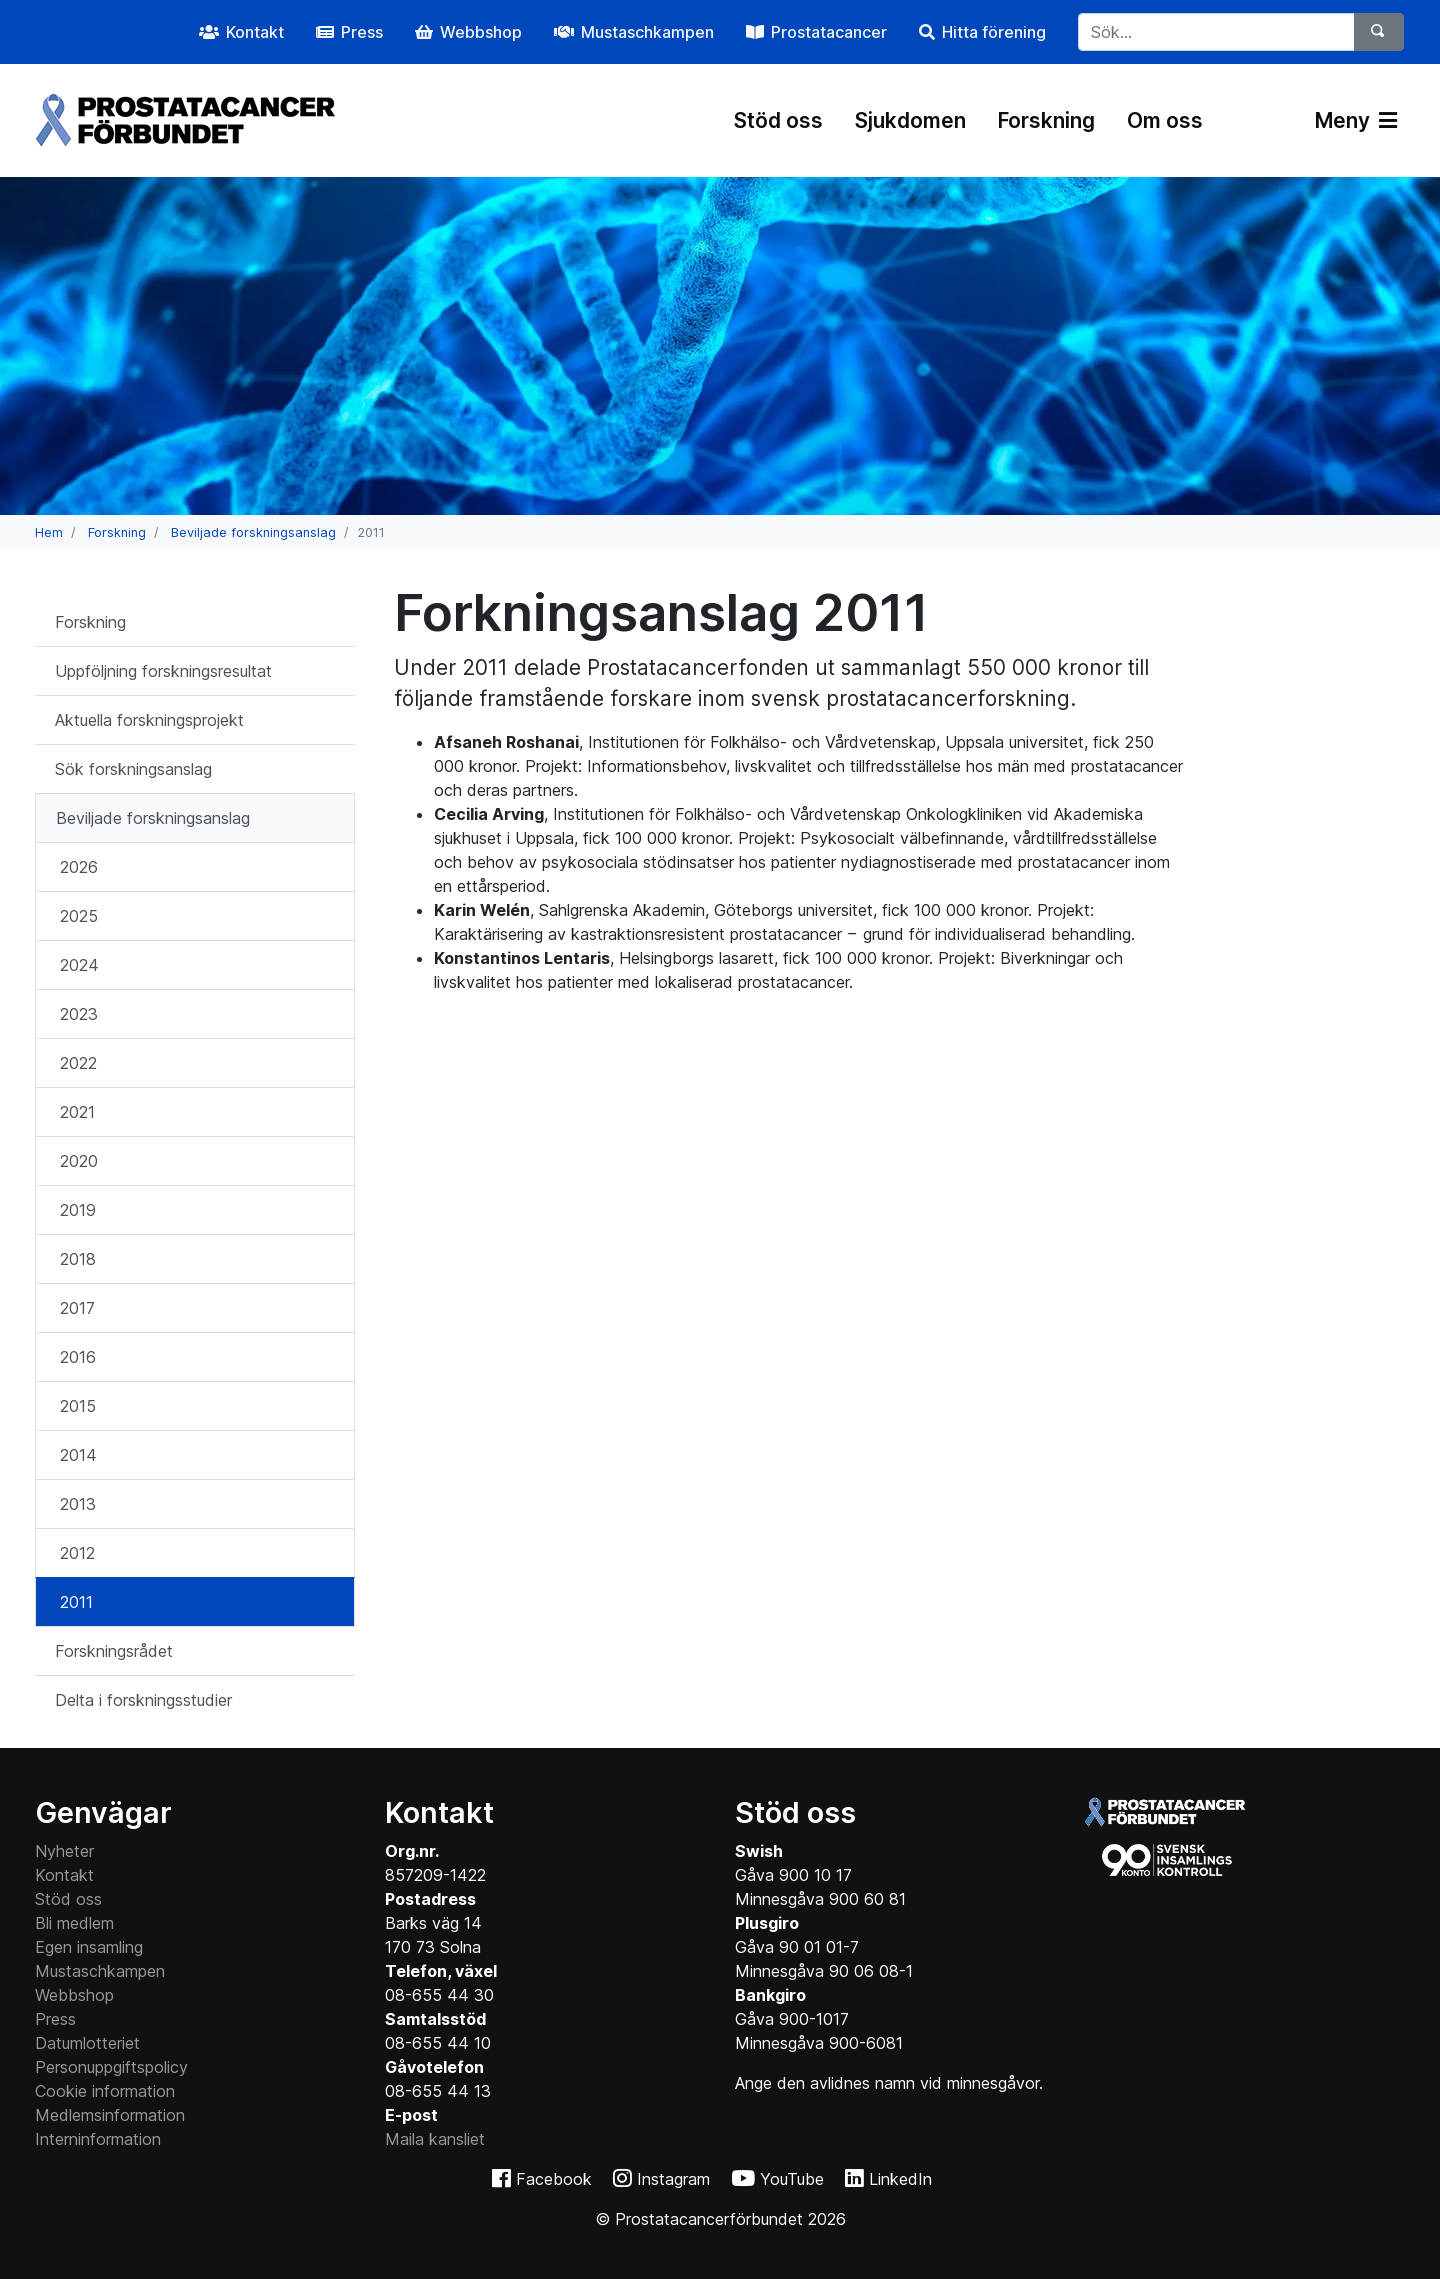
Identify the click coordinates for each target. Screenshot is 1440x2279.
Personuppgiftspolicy (111, 2067)
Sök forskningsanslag (133, 769)
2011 (76, 1602)
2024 (79, 965)
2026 (79, 867)
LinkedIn (900, 2179)
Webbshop (74, 1995)
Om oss (1165, 120)
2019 (78, 1210)
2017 (77, 1308)
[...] (1216, 32)
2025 (79, 916)
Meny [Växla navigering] (1356, 120)
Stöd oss (778, 120)
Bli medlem (74, 1923)
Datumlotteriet (87, 2043)
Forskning (1046, 120)
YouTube (792, 2179)
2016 (78, 1357)
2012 (77, 1553)
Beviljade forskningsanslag (253, 532)
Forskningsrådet (114, 1651)
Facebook (554, 2179)
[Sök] (1379, 32)
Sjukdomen (910, 120)
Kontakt (64, 1875)
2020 (79, 1161)
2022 (78, 1063)
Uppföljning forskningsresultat (163, 671)
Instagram (673, 2179)
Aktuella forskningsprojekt (149, 720)
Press (55, 2019)
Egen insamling (89, 1947)
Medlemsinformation (110, 2115)
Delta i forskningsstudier (143, 1700)
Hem (49, 532)
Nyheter (64, 1851)
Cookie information (105, 2091)
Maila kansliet (435, 2139)
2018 (78, 1259)
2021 (77, 1112)
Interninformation (98, 2139)
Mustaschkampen (100, 1971)
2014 (78, 1455)
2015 (78, 1406)
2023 (79, 1014)
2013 (78, 1504)
